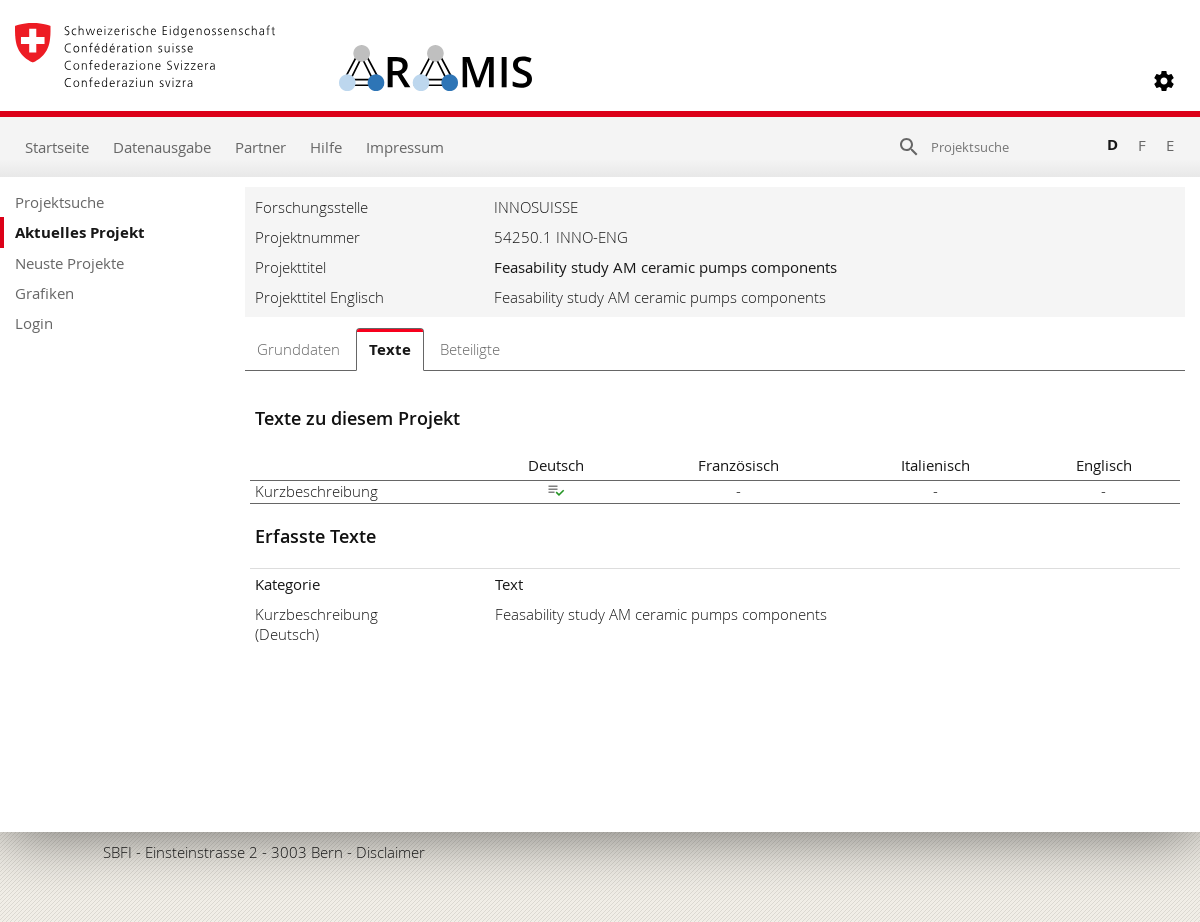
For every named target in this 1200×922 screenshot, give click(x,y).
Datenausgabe (162, 147)
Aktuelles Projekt (80, 232)
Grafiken (44, 293)
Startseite (57, 147)
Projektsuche (59, 202)
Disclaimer (390, 852)
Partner (260, 147)
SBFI (117, 852)
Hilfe (326, 147)
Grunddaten (298, 349)
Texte (390, 349)
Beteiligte (470, 349)
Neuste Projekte (69, 263)
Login (34, 323)
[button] (1164, 81)
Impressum (405, 147)
